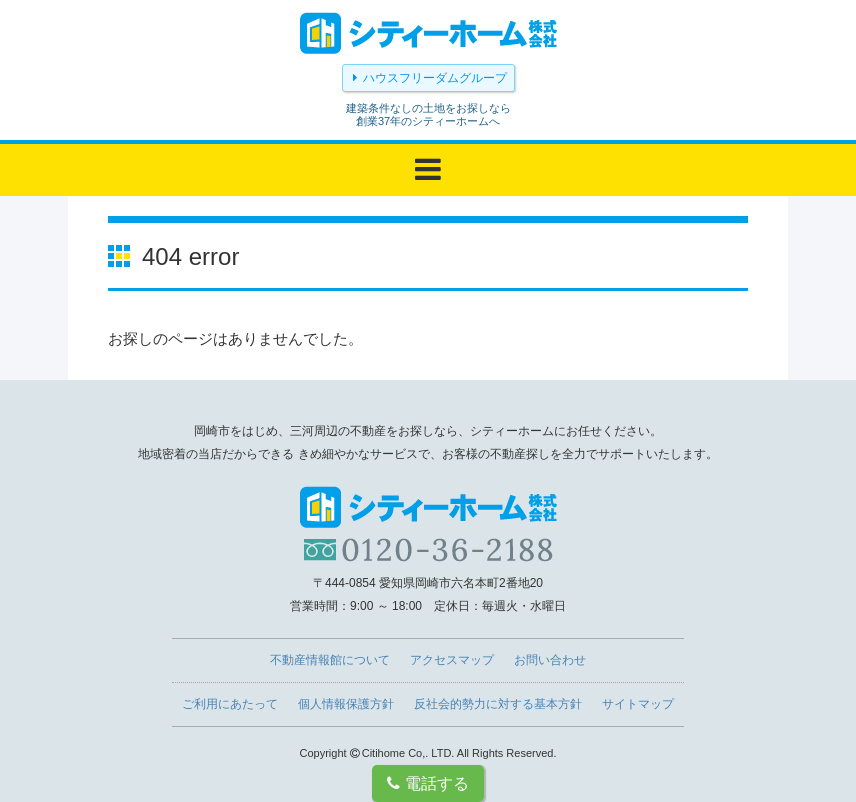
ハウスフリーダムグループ (435, 78)
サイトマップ (638, 704)
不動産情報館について (330, 660)
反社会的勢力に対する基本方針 (498, 704)
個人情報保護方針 (346, 704)
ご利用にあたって (230, 704)
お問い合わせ (550, 660)
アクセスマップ (452, 660)
